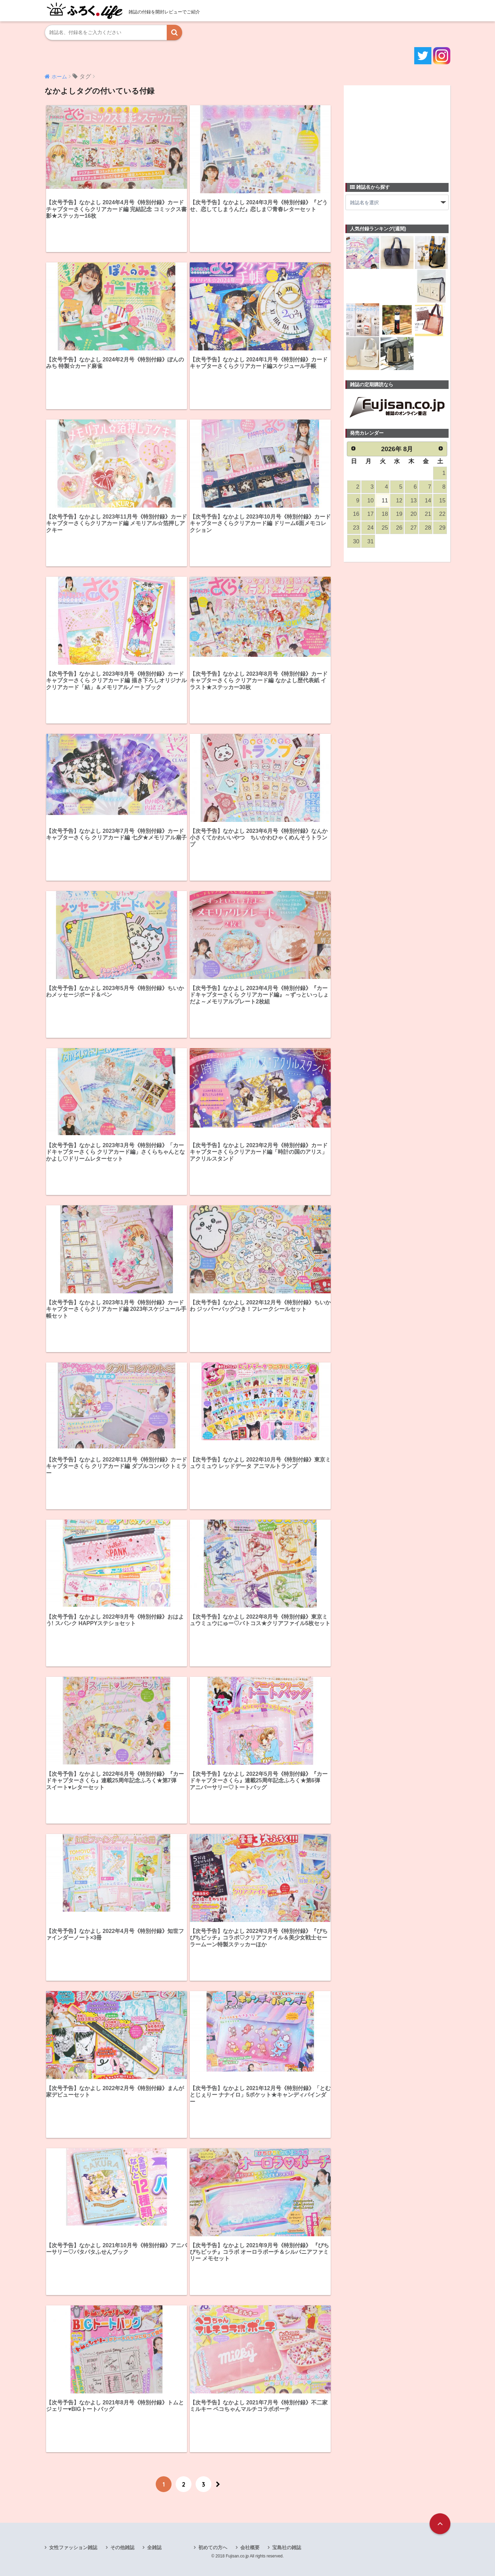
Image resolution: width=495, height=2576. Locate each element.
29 (442, 527)
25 (385, 527)
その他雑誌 (122, 2547)
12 (399, 500)
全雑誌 (154, 2547)
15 (442, 500)
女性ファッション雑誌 (73, 2547)
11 (385, 500)
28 (428, 527)
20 (413, 514)
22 (442, 514)
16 (356, 514)
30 (356, 541)
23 (356, 527)
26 (399, 527)
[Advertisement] (397, 130)
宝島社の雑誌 (286, 2547)
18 (385, 514)
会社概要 (250, 2547)
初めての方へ (212, 2547)
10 (370, 500)
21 (428, 514)
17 (370, 514)
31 (370, 541)
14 (428, 500)
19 (399, 514)
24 (370, 527)
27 (413, 527)
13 (413, 500)
